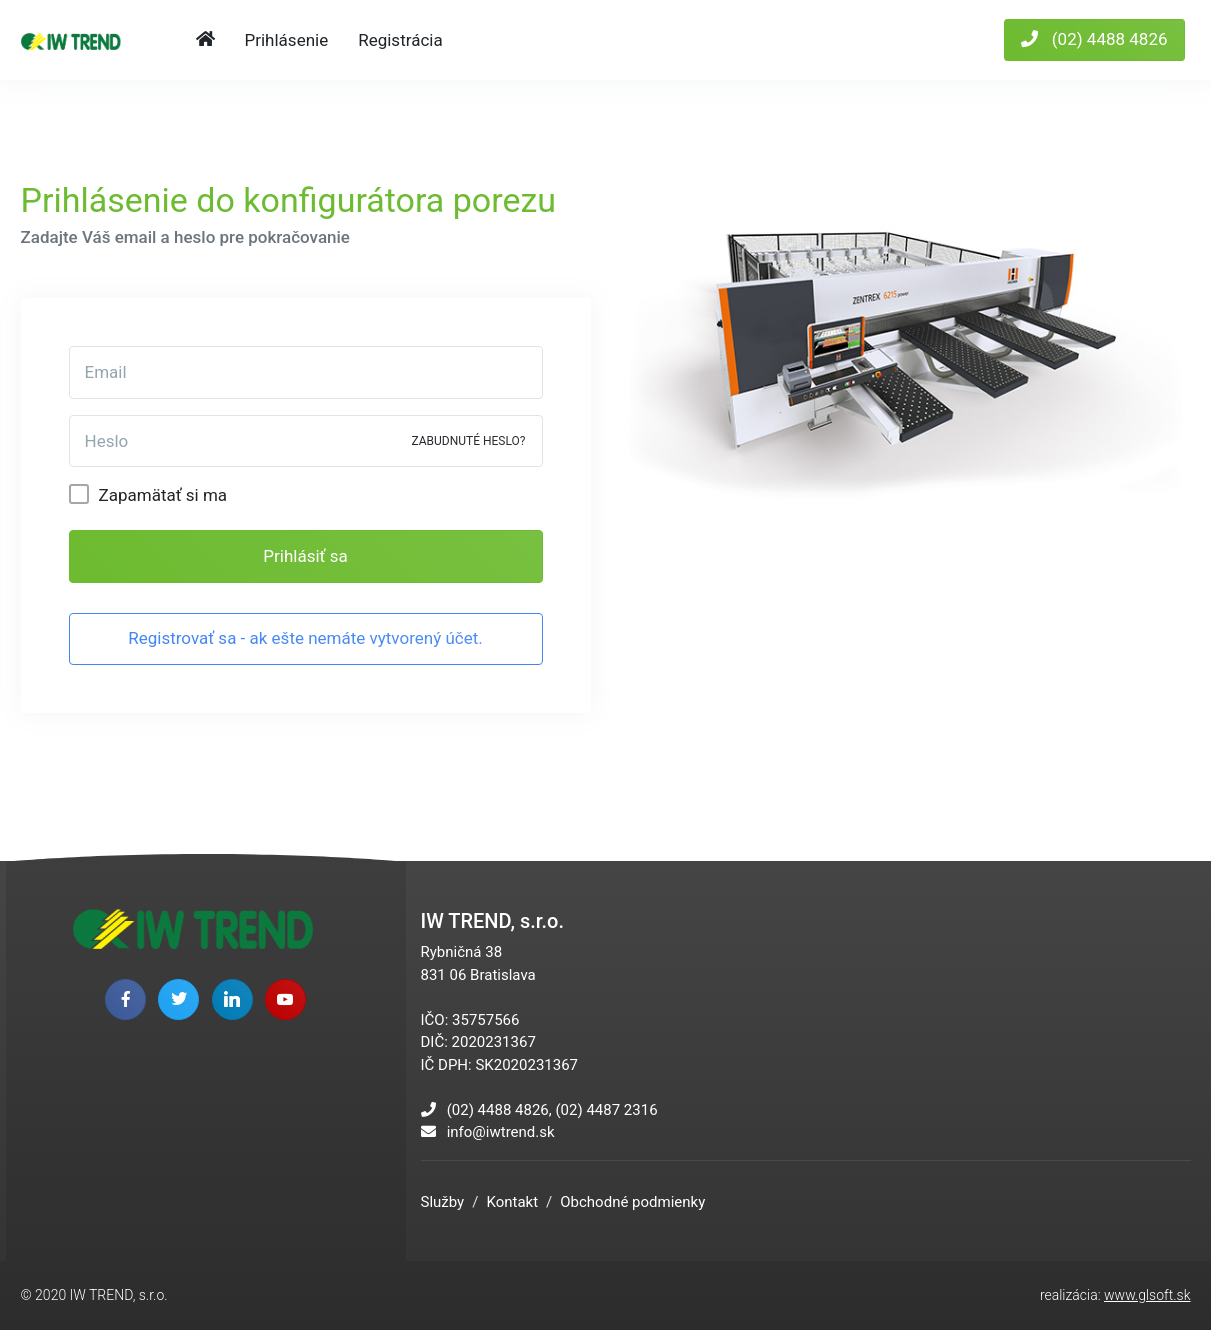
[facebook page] (125, 999)
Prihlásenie (287, 40)
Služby (443, 1202)
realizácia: (1115, 1295)
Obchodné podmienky (632, 1202)
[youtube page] (285, 999)
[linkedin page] (232, 999)
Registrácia (400, 40)
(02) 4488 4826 (1094, 39)
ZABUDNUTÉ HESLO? (468, 441)
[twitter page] (178, 999)
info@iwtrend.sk (501, 1132)
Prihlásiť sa (305, 556)
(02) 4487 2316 (606, 1110)
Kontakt (512, 1202)
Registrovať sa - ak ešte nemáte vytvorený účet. (305, 638)
